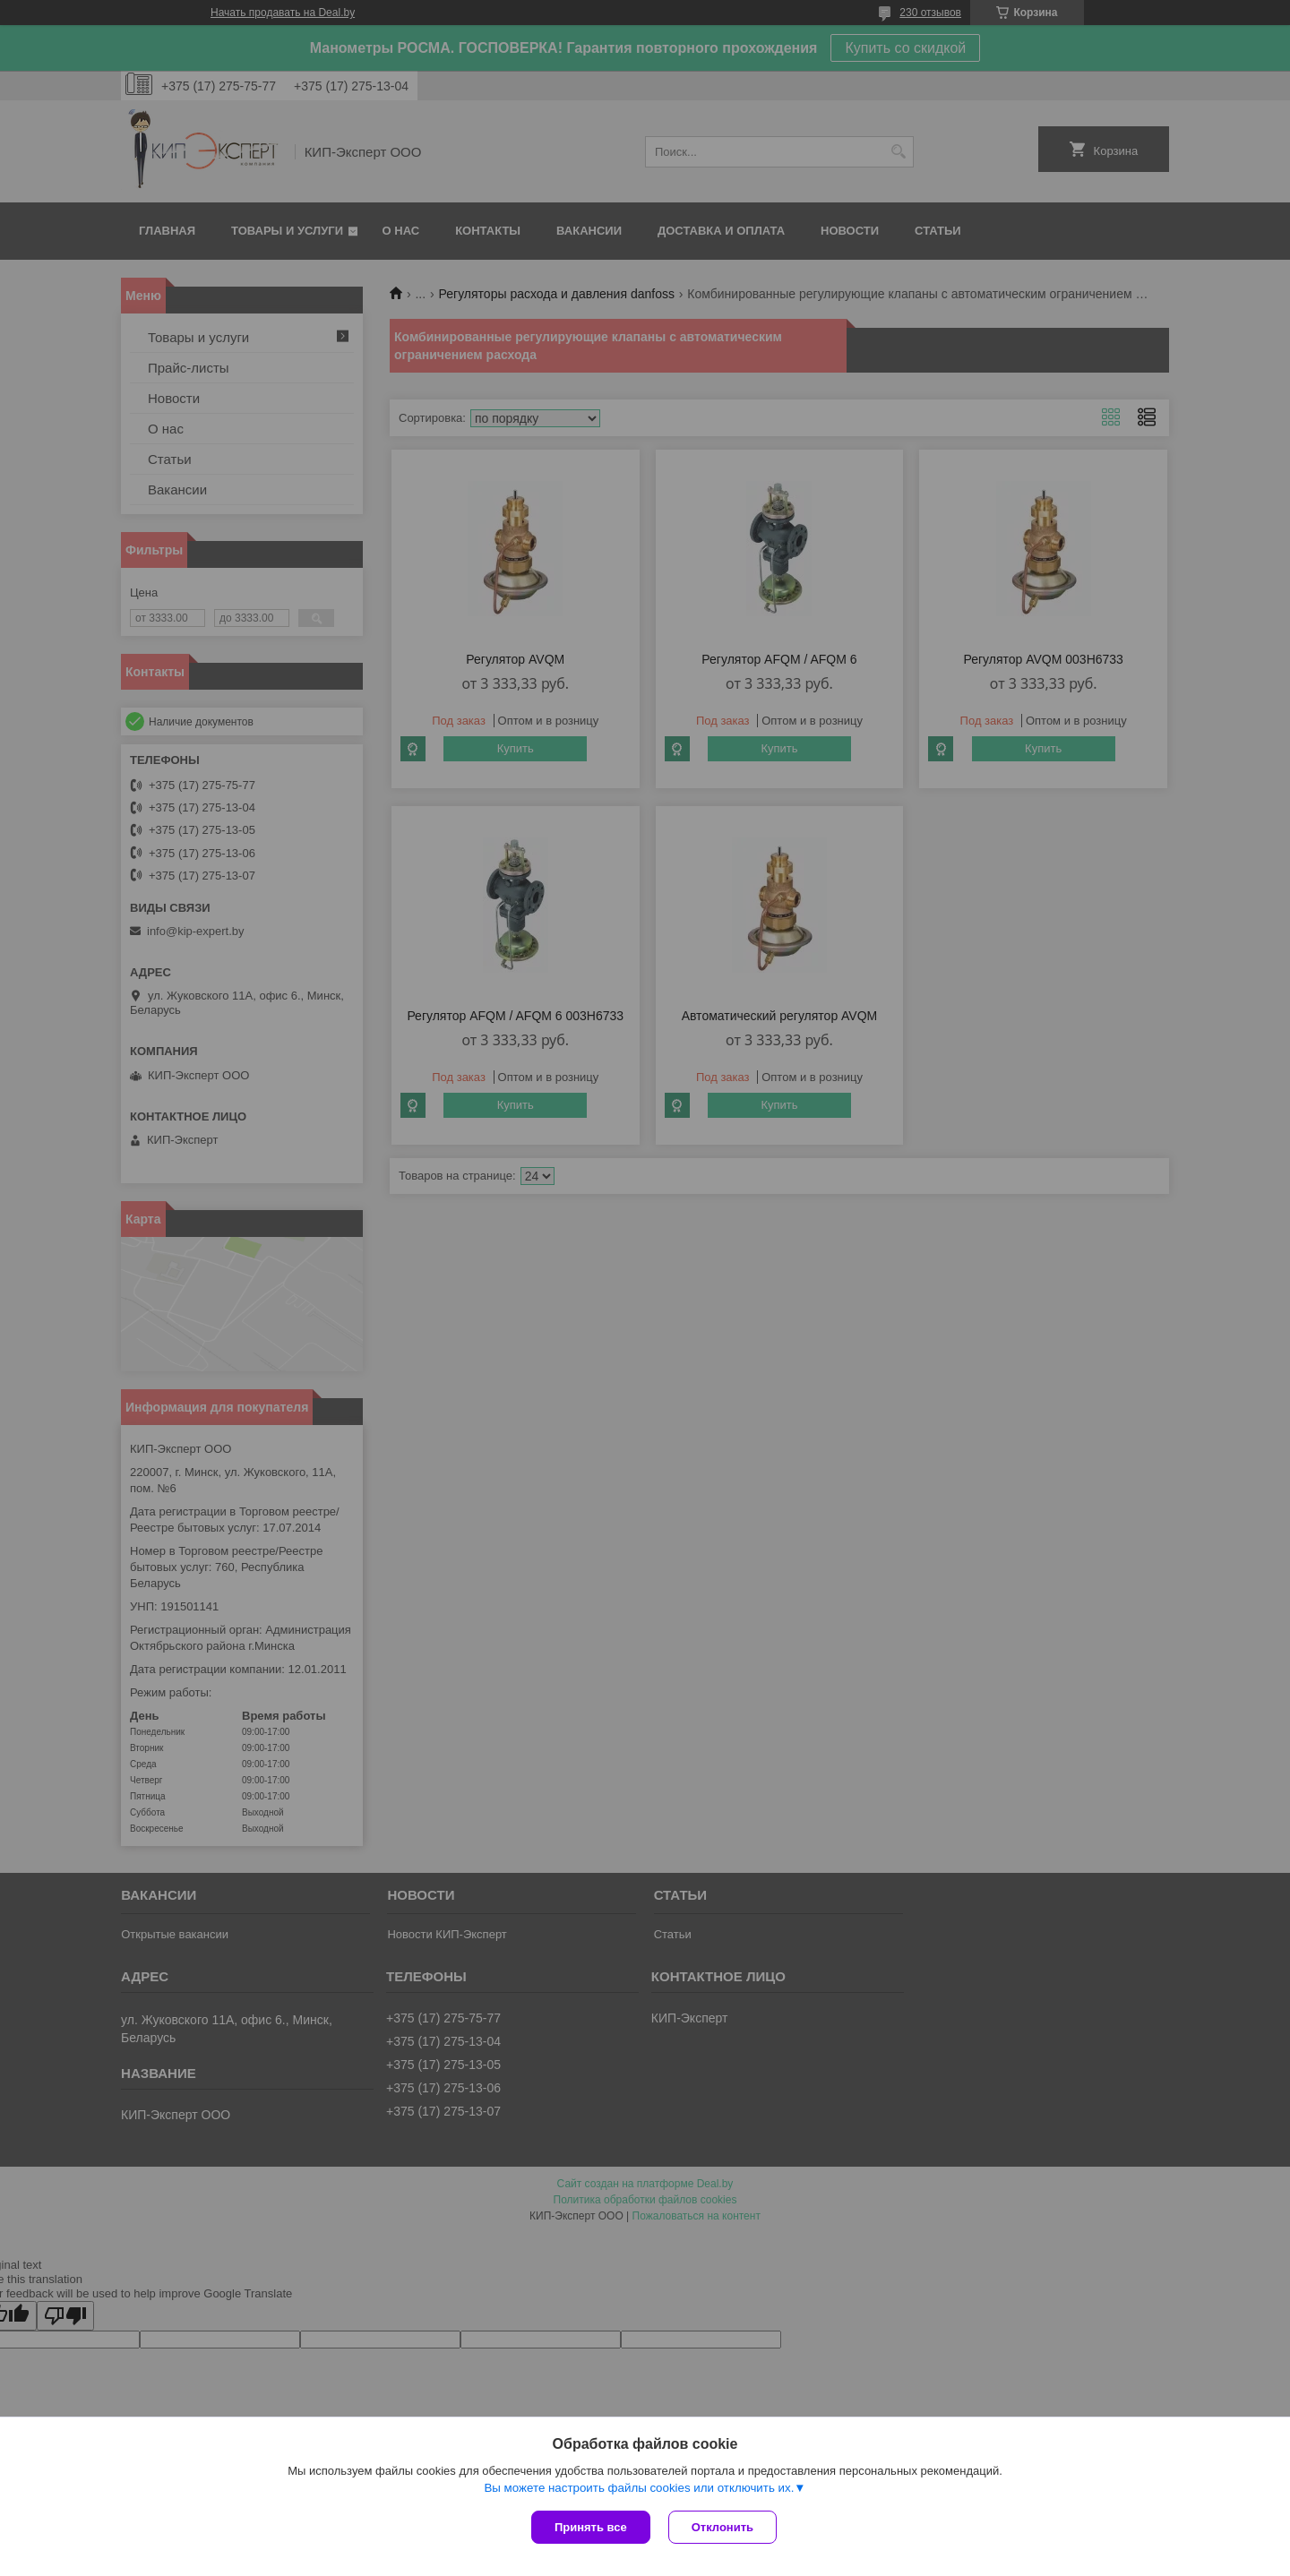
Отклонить (722, 2527)
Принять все (591, 2527)
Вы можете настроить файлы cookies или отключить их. (639, 2487)
